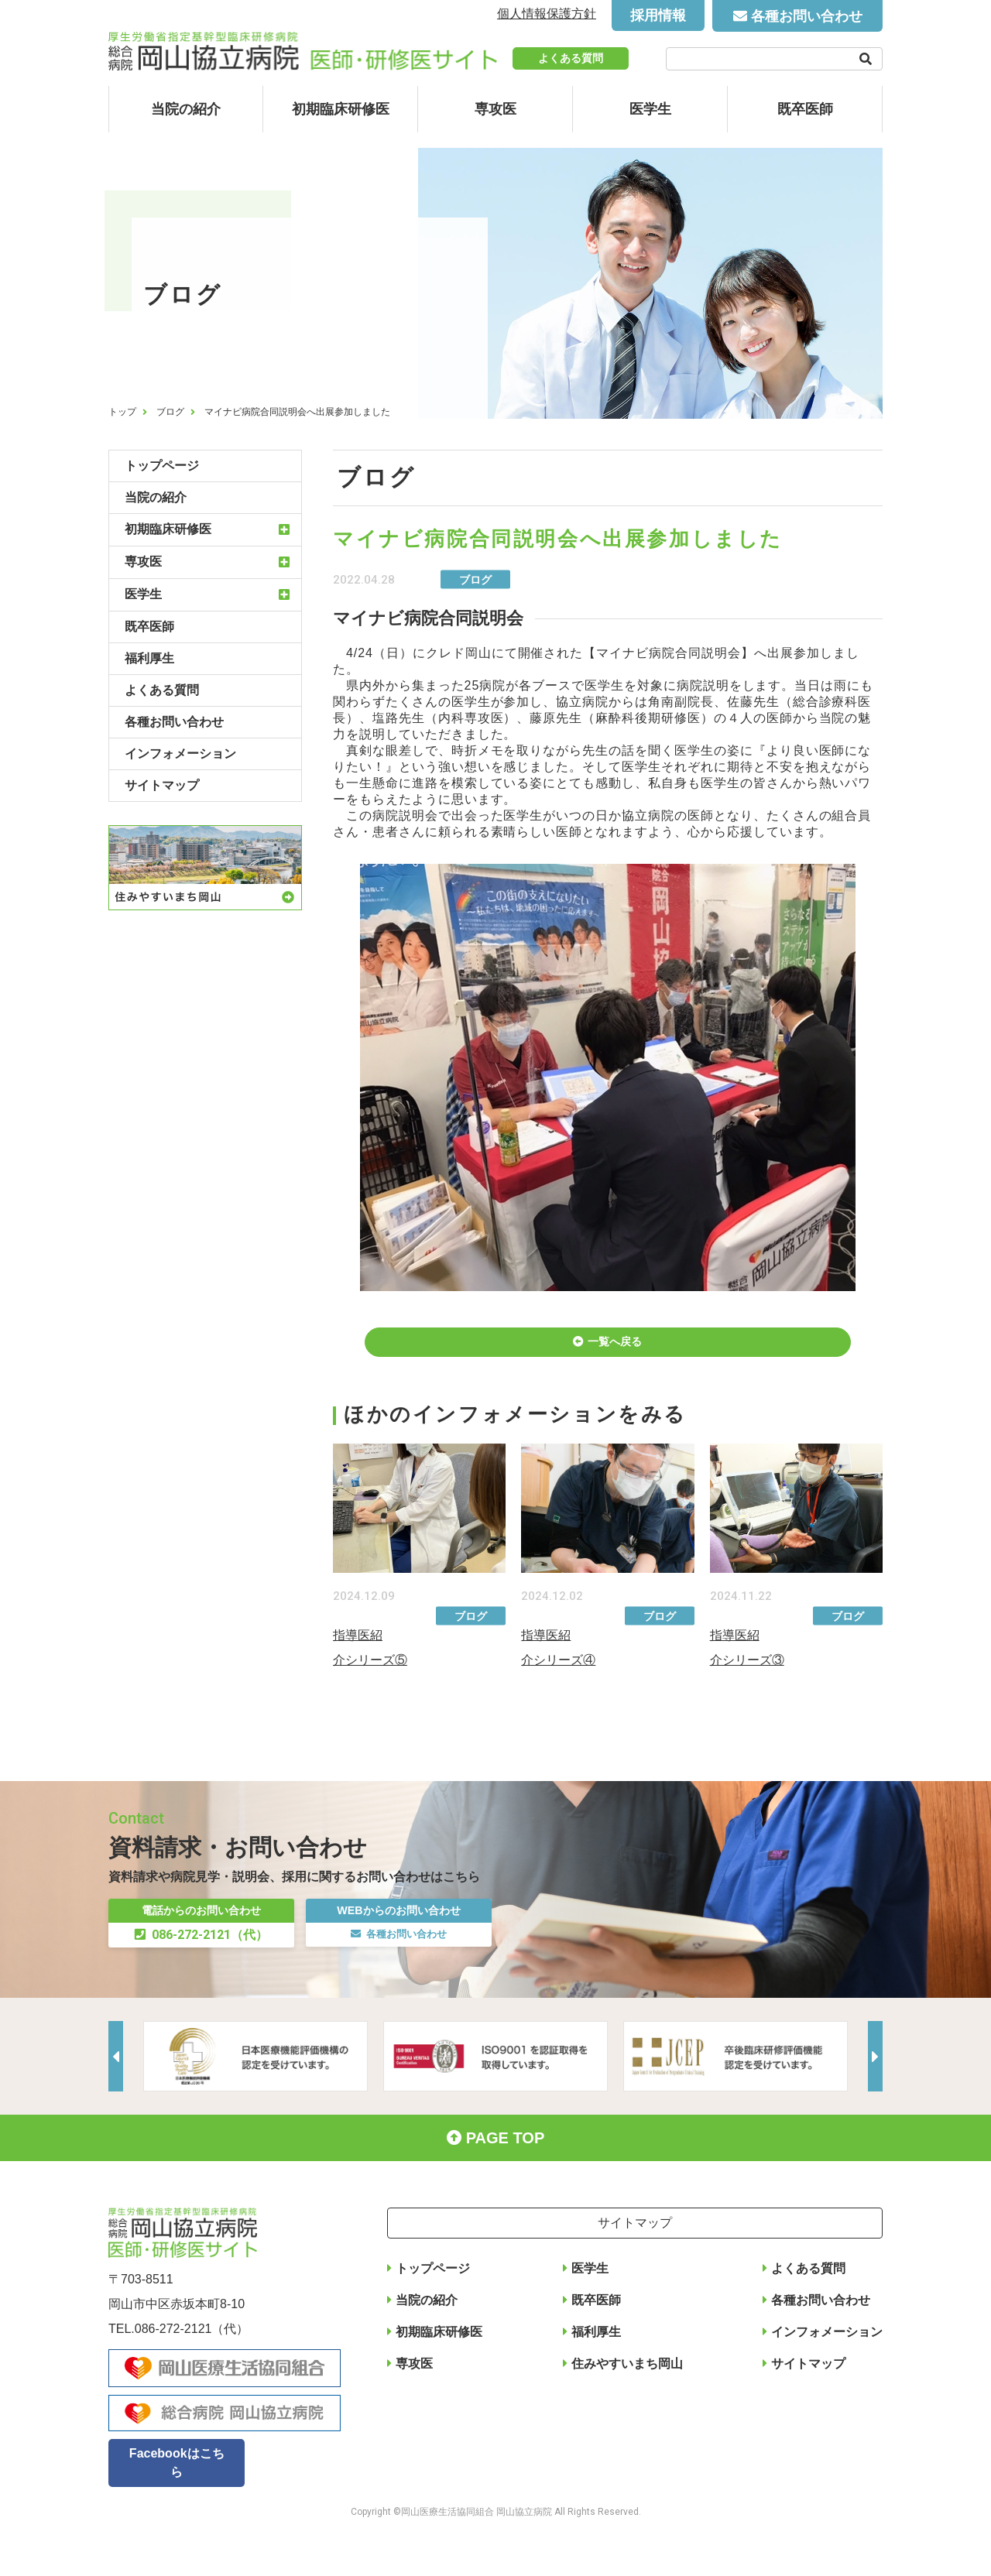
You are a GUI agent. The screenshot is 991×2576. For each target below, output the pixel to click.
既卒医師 (805, 109)
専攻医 (495, 109)
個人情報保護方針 (546, 13)
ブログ (170, 411)
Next (871, 2101)
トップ (122, 411)
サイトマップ (162, 785)
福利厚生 (149, 658)
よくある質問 (570, 58)
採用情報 (658, 15)
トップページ (162, 465)
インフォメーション (180, 753)
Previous (120, 2101)
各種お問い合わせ (806, 16)
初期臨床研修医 (340, 109)
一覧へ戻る (615, 1352)
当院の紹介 (186, 109)
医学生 (650, 109)
